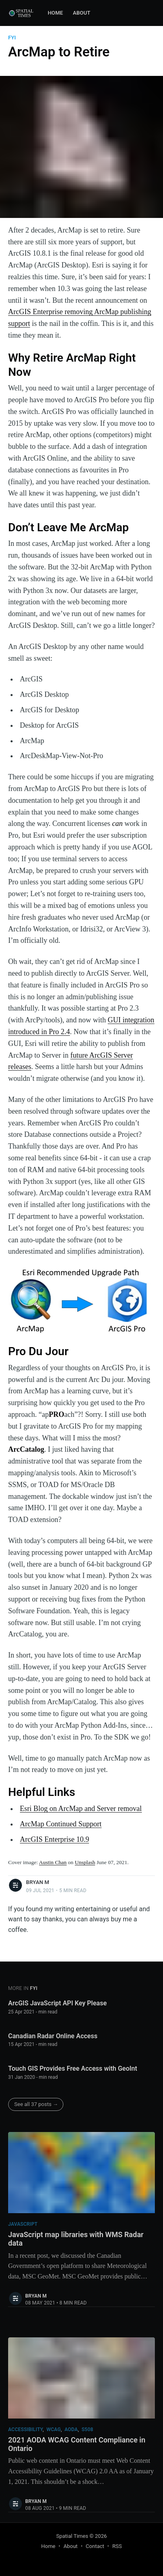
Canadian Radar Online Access (53, 2036)
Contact (95, 2546)
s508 (87, 2429)
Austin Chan (53, 1862)
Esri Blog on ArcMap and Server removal (81, 1808)
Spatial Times (72, 2536)
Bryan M (37, 1882)
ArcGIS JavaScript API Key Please (57, 2003)
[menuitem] (55, 13)
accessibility (25, 2429)
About (81, 13)
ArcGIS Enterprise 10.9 (54, 1839)
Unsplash (85, 1862)
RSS (117, 2546)
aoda (71, 2429)
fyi (12, 37)
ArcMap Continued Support (61, 1824)
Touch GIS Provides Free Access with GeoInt (72, 2068)
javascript (22, 2224)
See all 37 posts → (36, 2104)
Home (55, 13)
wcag (53, 2429)
